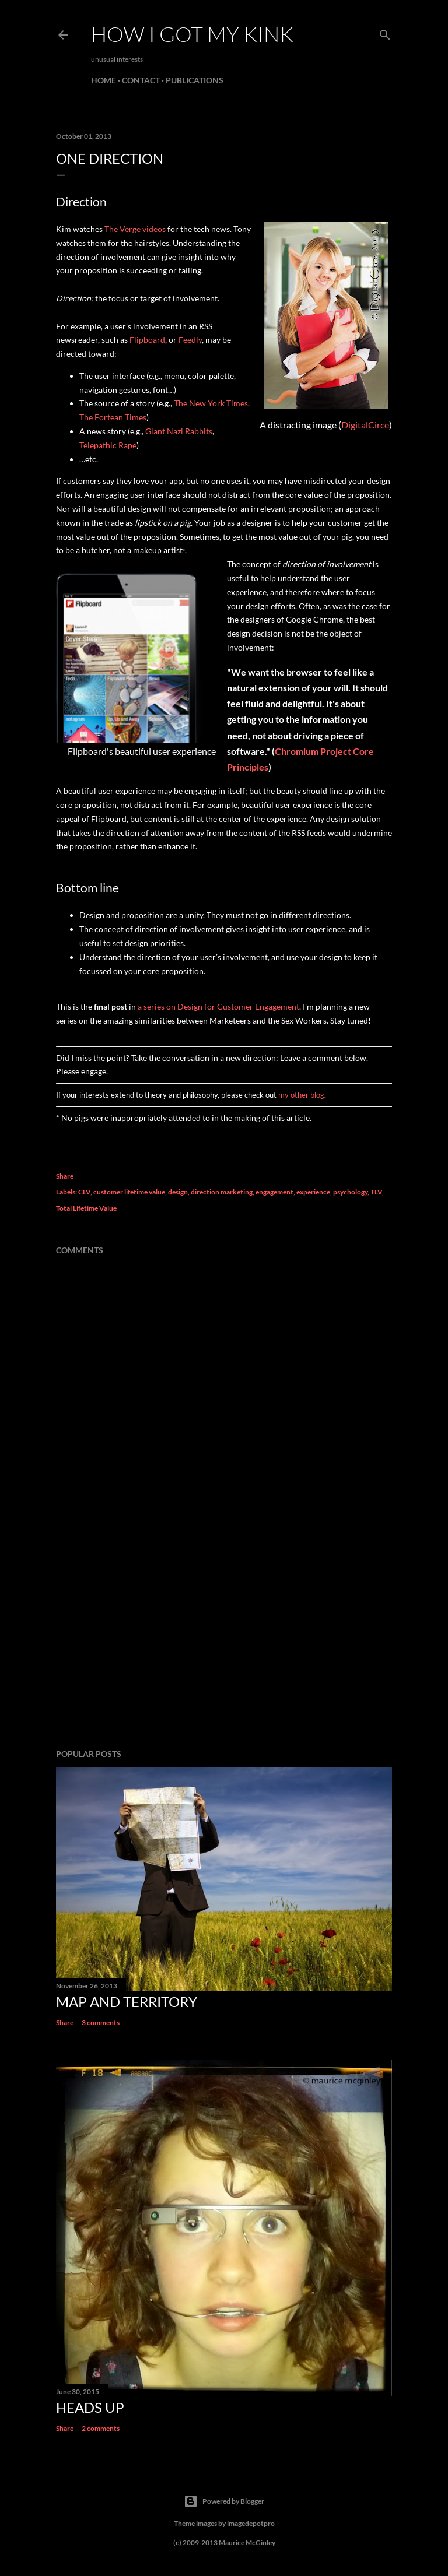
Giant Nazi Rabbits (178, 431)
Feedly (190, 340)
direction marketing (222, 1191)
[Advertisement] (224, 1638)
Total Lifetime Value (86, 1208)
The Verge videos (135, 229)
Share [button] (65, 1176)
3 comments (101, 2022)
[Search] (385, 32)
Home (103, 80)
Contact (141, 80)
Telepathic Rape (107, 445)
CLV (84, 1191)
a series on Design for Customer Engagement (218, 1006)
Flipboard (147, 340)
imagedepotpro (251, 2523)
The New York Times (211, 403)
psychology (350, 1191)
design (178, 1191)
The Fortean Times (112, 417)
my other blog (301, 1094)
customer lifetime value (129, 1191)
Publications (194, 80)
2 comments (101, 2428)
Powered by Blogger (224, 2501)
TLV (376, 1191)
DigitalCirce (365, 424)
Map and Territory (126, 2001)
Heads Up (90, 2407)
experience (313, 1191)
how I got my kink (192, 34)
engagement (274, 1191)
